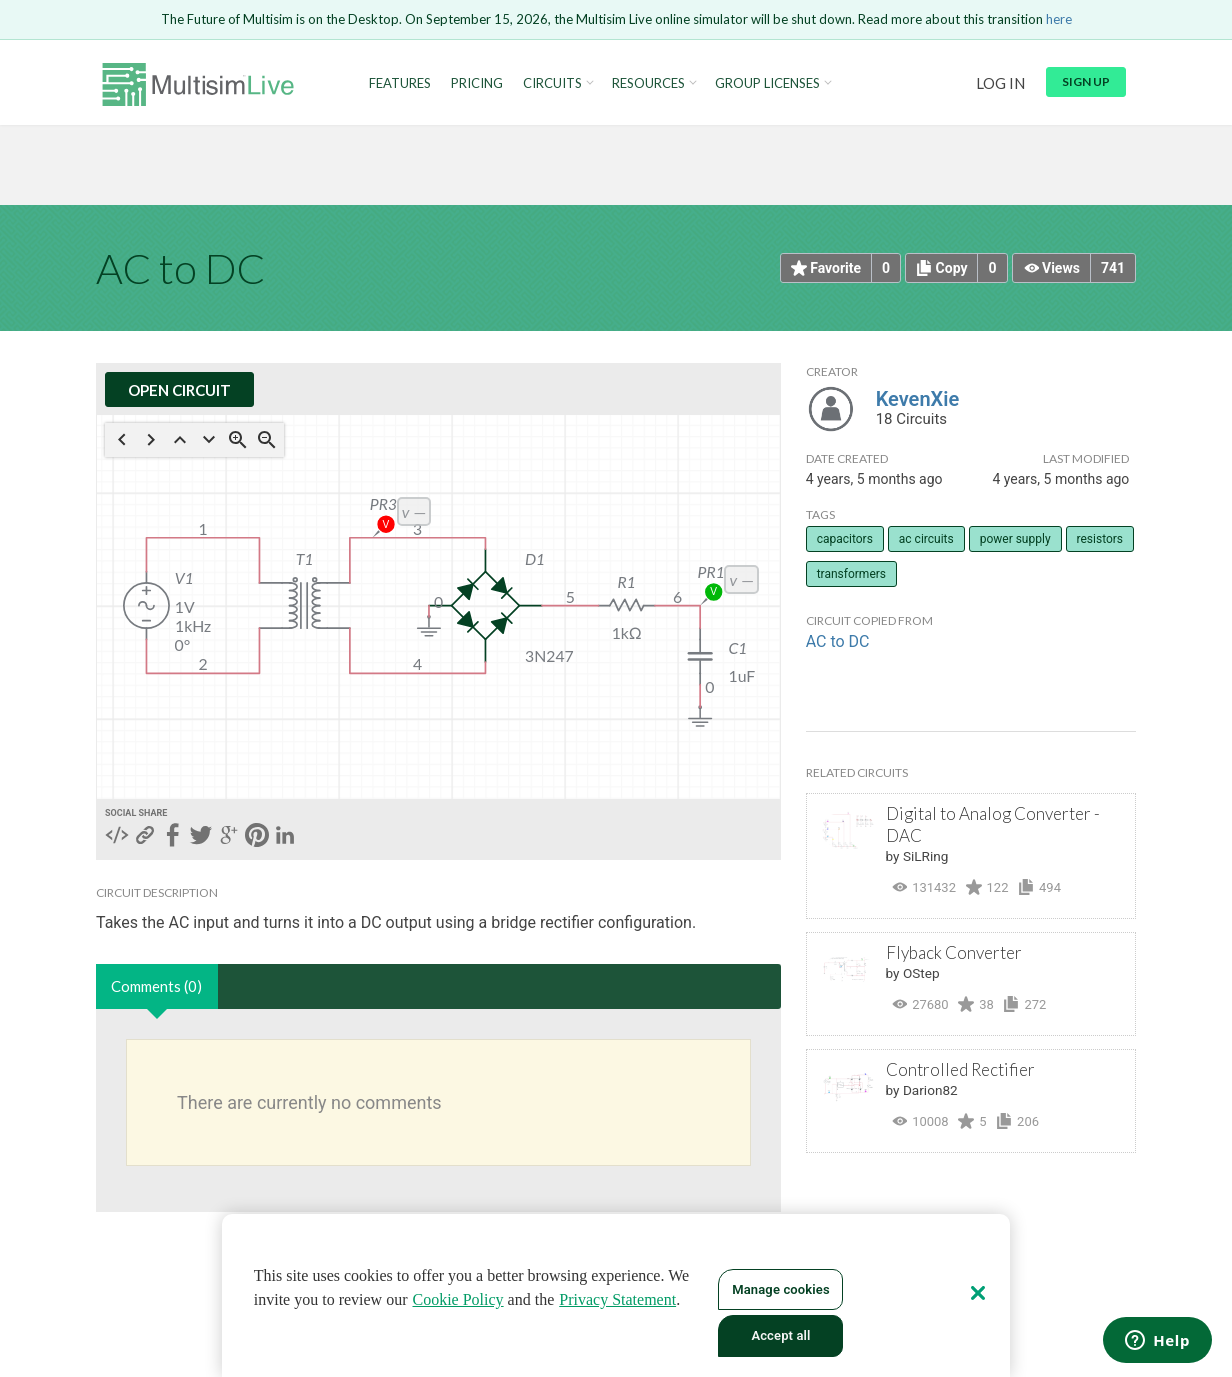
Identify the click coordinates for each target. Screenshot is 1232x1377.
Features (400, 83)
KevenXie (918, 399)
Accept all (780, 1335)
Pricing (477, 83)
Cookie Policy (458, 1299)
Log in (1000, 83)
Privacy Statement (617, 1299)
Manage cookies (780, 1289)
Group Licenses (767, 83)
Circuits (552, 83)
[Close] (978, 1293)
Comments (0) (156, 986)
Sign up (1086, 81)
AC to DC (838, 641)
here (1059, 19)
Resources (648, 83)
